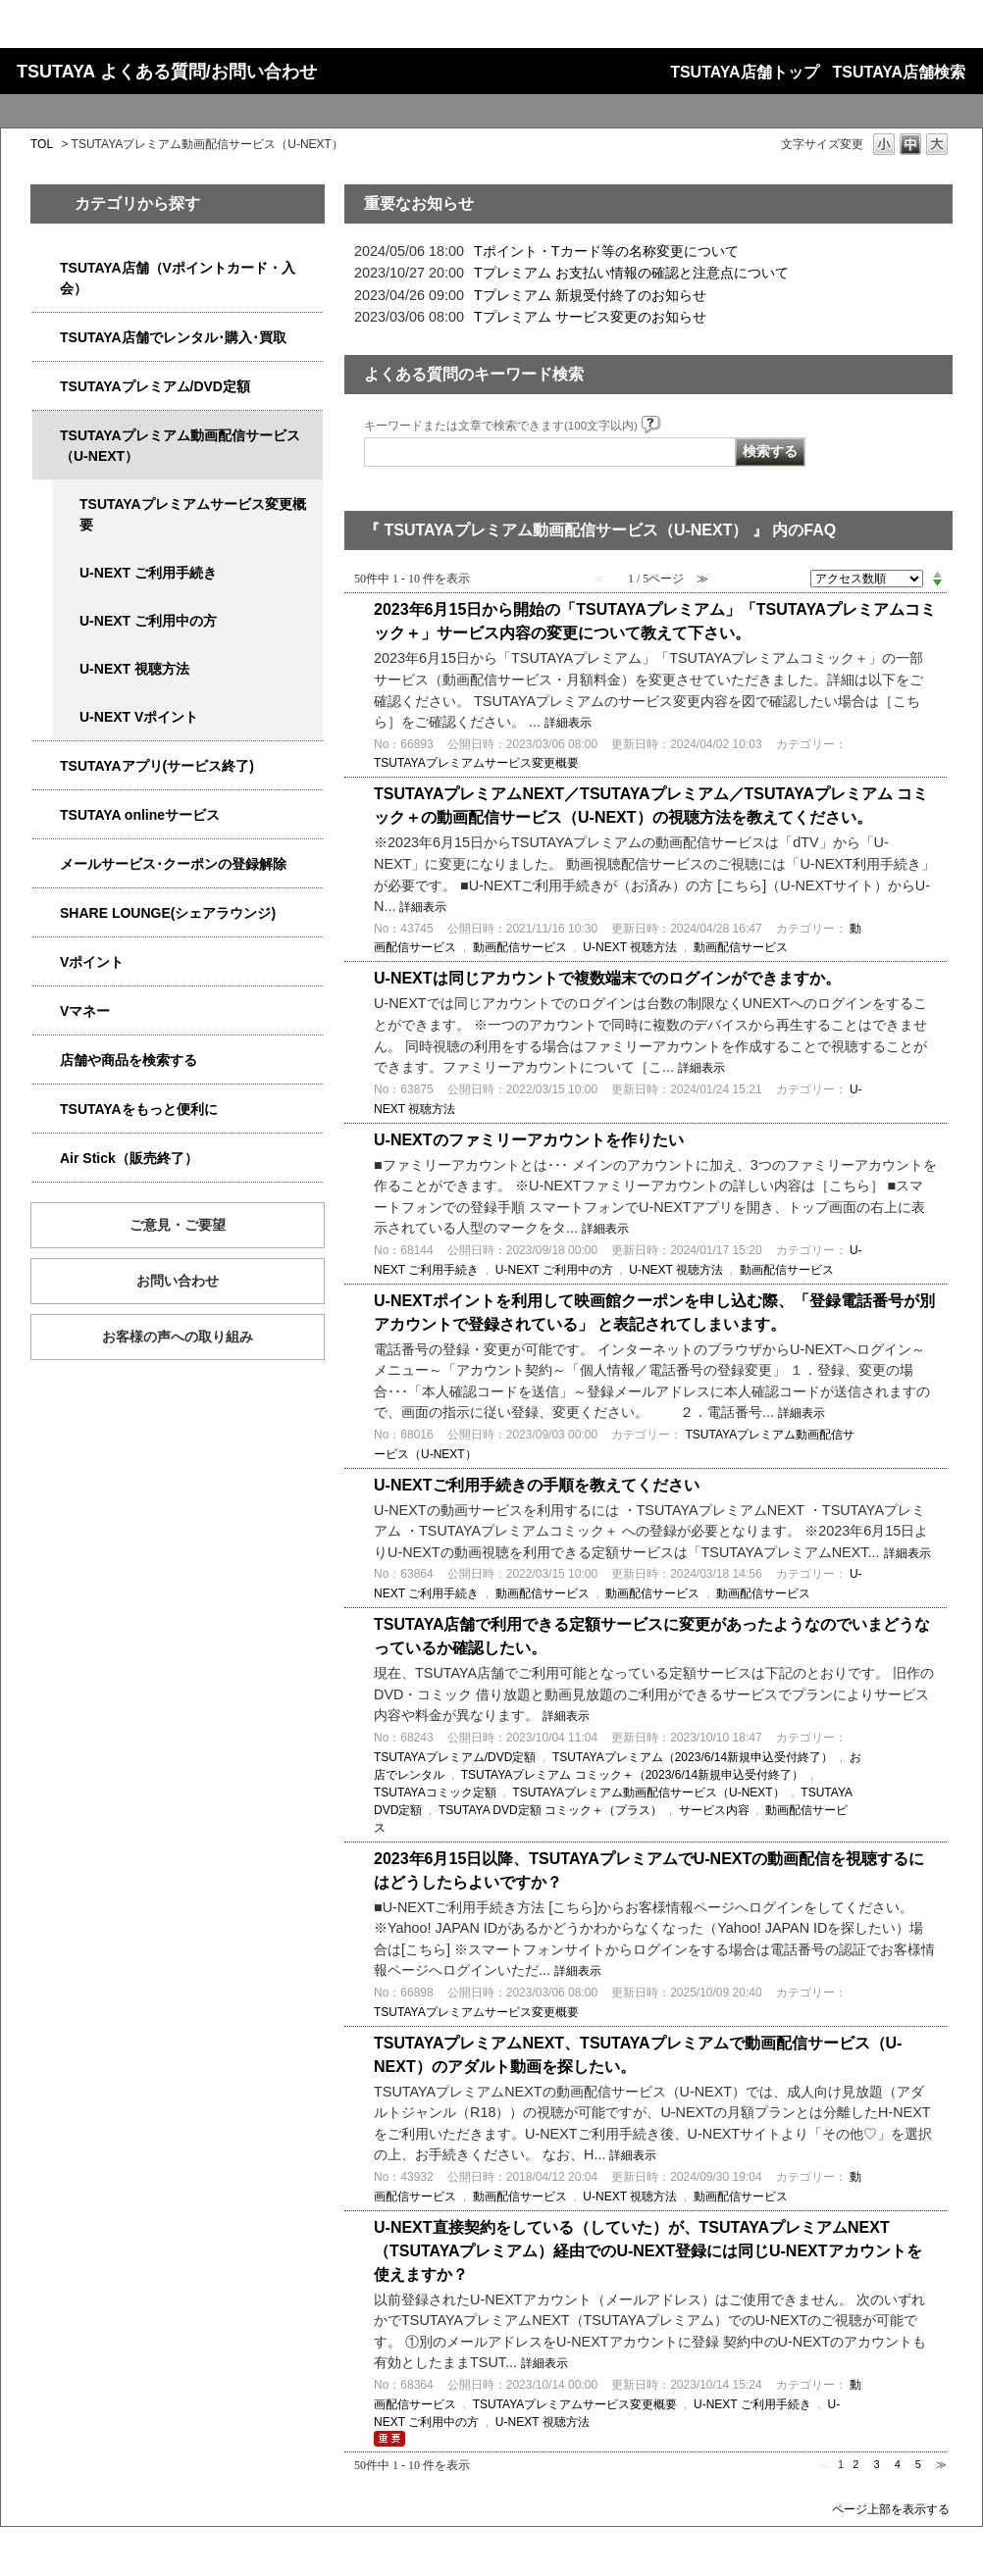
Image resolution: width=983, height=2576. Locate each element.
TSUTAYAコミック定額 (435, 1792)
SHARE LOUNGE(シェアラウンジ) (168, 913)
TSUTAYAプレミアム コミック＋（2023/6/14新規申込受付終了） (632, 1775)
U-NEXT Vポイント (138, 717)
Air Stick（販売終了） (129, 1158)
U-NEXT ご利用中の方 (148, 621)
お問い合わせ (177, 1280)
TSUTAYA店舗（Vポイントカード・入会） (177, 278)
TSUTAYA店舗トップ (744, 72)
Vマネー (85, 1011)
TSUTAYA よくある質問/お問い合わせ (167, 71)
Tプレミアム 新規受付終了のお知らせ (590, 295)
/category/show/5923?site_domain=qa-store (46, 436)
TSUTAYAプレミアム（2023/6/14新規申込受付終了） (692, 1757)
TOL (41, 144)
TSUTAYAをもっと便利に (139, 1109)
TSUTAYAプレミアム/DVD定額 (155, 386)
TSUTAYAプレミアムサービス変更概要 (192, 514)
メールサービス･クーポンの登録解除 (173, 864)
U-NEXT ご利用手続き (148, 573)
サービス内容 (714, 1810)
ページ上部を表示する (891, 2508)
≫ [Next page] (941, 2464)
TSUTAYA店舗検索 (899, 72)
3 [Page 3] (876, 2464)
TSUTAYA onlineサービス (140, 815)
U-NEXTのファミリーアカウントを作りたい (529, 1140)
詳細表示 (568, 723)
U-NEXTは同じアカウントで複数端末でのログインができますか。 (607, 978)
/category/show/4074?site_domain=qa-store (46, 962)
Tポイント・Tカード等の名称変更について (606, 251)
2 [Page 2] (855, 2464)
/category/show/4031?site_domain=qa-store (46, 387)
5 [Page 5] (918, 2464)
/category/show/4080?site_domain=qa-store (46, 864)
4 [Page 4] (898, 2464)
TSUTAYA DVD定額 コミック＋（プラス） (550, 1810)
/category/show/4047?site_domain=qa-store (46, 268)
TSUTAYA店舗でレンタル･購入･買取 (173, 337)
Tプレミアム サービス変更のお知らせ (590, 317)
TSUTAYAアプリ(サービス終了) (157, 766)
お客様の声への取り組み (177, 1336)
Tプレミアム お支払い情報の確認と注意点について (631, 272)
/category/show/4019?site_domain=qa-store (46, 766)
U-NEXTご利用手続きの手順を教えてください (536, 1485)
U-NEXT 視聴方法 (134, 669)
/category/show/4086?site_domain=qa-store (46, 1060)
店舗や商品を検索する (128, 1060)
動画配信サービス (520, 947)
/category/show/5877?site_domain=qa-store (46, 913)
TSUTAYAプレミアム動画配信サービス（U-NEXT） (180, 446)
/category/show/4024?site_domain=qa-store (46, 1109)
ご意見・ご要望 (177, 1225)
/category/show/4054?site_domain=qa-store (46, 338)
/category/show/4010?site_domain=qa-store (46, 815)
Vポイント (92, 962)
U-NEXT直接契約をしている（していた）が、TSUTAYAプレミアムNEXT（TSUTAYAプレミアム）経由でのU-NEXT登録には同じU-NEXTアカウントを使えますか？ (648, 2251)
